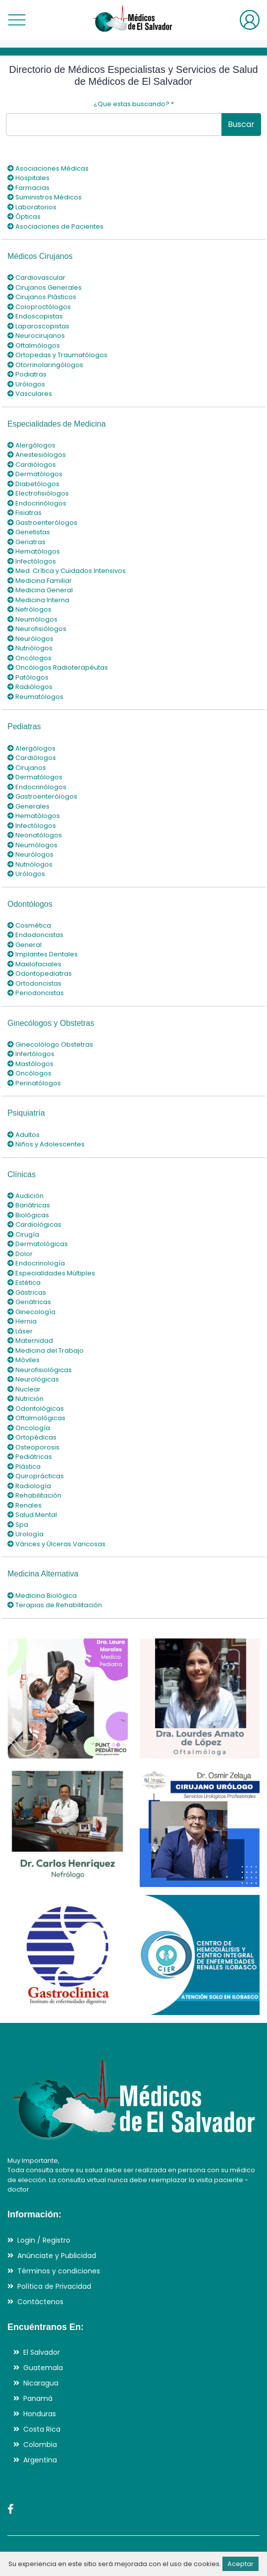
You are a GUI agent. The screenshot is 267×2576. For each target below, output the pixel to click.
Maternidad (30, 1340)
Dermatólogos (34, 474)
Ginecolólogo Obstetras (50, 1044)
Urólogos (26, 384)
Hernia (22, 1321)
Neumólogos (32, 619)
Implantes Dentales (42, 954)
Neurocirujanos (36, 335)
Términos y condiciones (58, 2271)
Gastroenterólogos (42, 522)
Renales (24, 1505)
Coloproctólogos (39, 307)
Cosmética (29, 925)
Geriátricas (29, 1302)
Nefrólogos (29, 609)
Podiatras (27, 374)
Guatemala (43, 2368)
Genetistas (28, 532)
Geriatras (26, 542)
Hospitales (28, 178)
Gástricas (26, 1292)
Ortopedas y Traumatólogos (57, 355)
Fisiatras (24, 512)
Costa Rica (41, 2429)
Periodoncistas (35, 993)
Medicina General (40, 590)
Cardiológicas (34, 1224)
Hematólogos (33, 551)
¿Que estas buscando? (134, 104)
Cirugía (23, 1234)
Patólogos (28, 677)
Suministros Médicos (44, 197)
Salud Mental (32, 1514)
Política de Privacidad (54, 2286)
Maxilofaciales (34, 964)
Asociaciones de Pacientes (55, 226)
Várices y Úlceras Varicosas (56, 1544)
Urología (25, 1534)
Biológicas (28, 1215)
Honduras (39, 2414)
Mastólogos (30, 1063)
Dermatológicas (37, 1244)
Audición (25, 1195)
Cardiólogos (31, 464)
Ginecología (31, 1312)
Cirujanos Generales (44, 287)
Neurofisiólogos (36, 628)
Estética (24, 1282)
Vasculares (29, 393)
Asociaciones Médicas (48, 168)
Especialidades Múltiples (51, 1273)
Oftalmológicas (36, 1418)
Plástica (24, 1466)
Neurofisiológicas (39, 1370)
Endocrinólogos (36, 503)
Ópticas (24, 216)
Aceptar (240, 2564)
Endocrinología (36, 1263)
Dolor (20, 1253)
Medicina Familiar (39, 580)
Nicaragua (40, 2383)
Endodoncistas (35, 935)
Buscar (241, 124)
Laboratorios (31, 207)
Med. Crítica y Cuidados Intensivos (66, 570)
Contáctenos (40, 2302)
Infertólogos (30, 1054)
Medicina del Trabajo (45, 1350)
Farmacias (28, 187)
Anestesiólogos (36, 454)
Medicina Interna (38, 600)
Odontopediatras (39, 973)
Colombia (40, 2445)
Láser (20, 1331)
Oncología (28, 1428)
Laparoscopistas (38, 326)
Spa (17, 1524)
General (24, 944)
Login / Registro (43, 2240)
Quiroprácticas (35, 1476)
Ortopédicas (31, 1437)
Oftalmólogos (33, 345)
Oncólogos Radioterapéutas (57, 667)
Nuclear (24, 1389)
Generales (28, 806)
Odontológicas (35, 1408)
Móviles (23, 1360)
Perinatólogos (34, 1083)
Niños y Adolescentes (46, 1144)
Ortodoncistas (34, 983)
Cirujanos (26, 767)
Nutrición (25, 1398)
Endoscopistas (35, 316)
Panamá (38, 2398)
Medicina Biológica (42, 1595)
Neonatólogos (34, 835)
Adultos (23, 1134)
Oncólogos (29, 658)
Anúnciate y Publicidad (56, 2256)
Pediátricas (29, 1456)
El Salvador (41, 2352)
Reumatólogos (35, 696)
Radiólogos (30, 686)
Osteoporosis (33, 1447)
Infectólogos (31, 561)
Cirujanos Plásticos (41, 297)
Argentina (40, 2460)
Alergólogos (31, 445)
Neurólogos (30, 638)
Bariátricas (28, 1205)
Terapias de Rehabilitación (54, 1605)
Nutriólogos (30, 648)
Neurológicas (33, 1379)
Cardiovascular (36, 277)
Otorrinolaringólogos (45, 365)
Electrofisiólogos (38, 493)
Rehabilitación (34, 1495)
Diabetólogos (33, 484)
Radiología (29, 1486)
